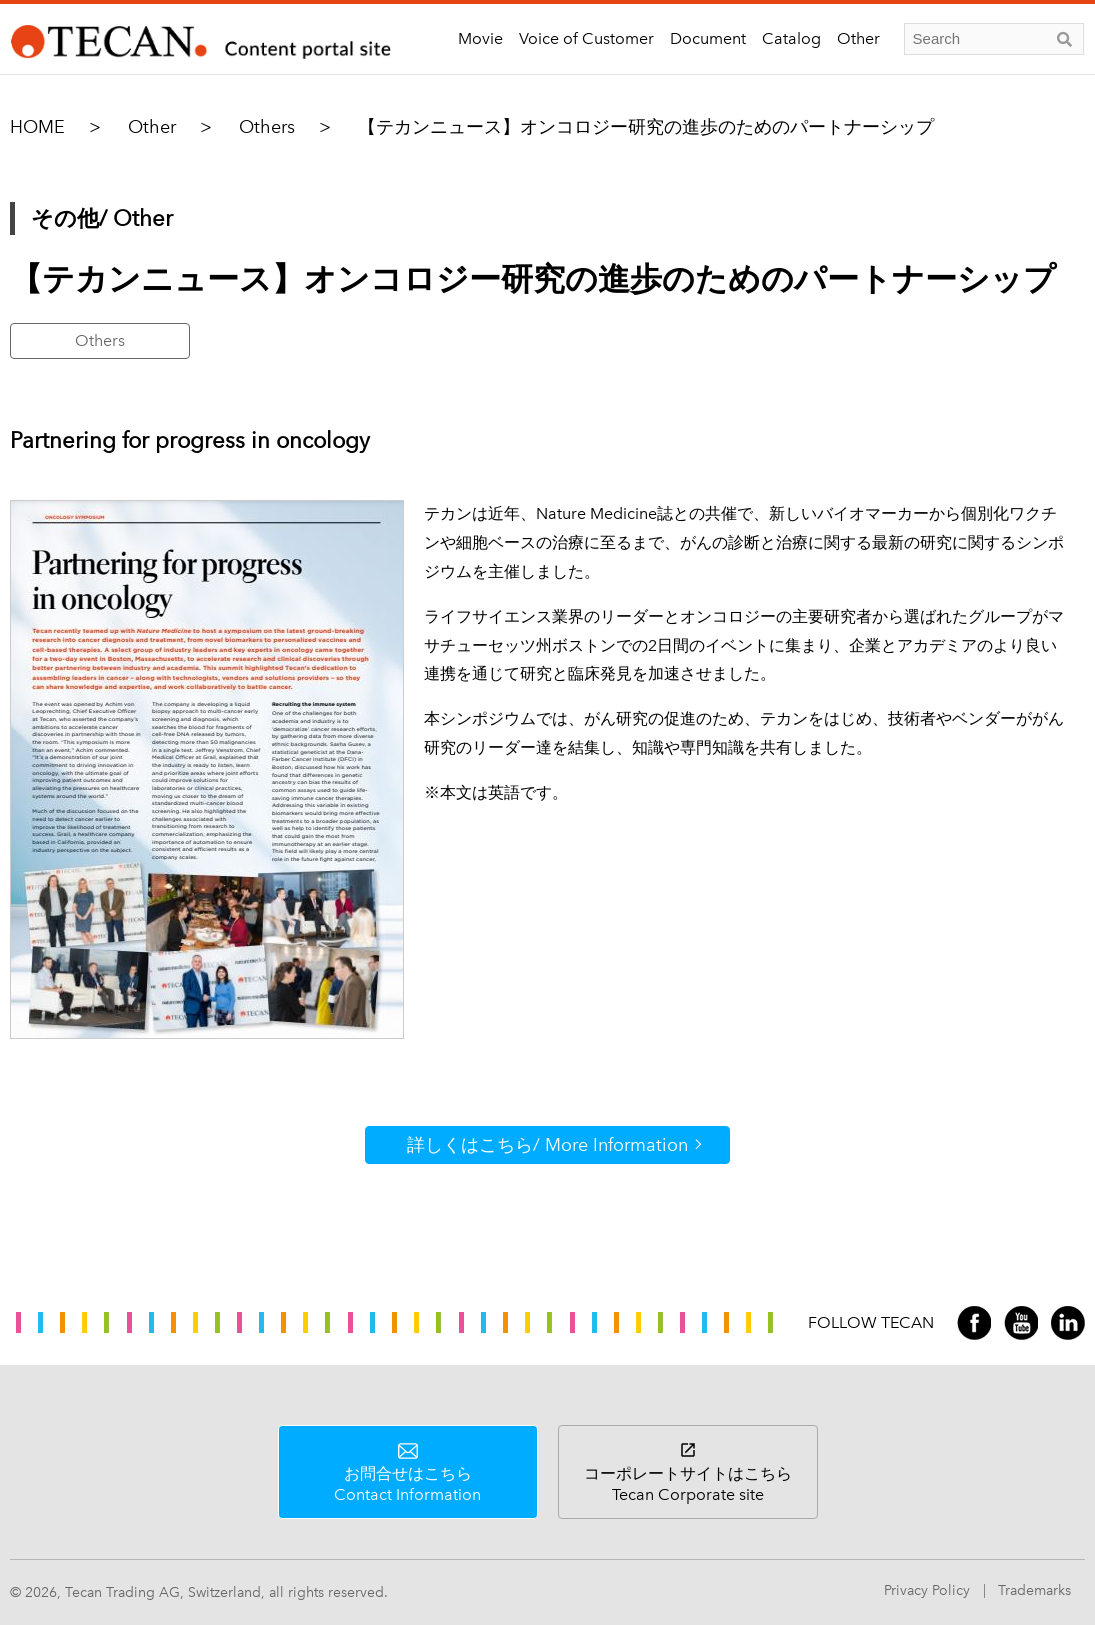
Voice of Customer (586, 38)
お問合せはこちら (408, 1484)
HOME (37, 127)
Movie (480, 38)
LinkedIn (1068, 1323)
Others (267, 127)
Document (708, 38)
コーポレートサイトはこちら (688, 1484)
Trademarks (1034, 1590)
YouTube (1021, 1323)
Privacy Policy (927, 1590)
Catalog (791, 38)
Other (858, 38)
